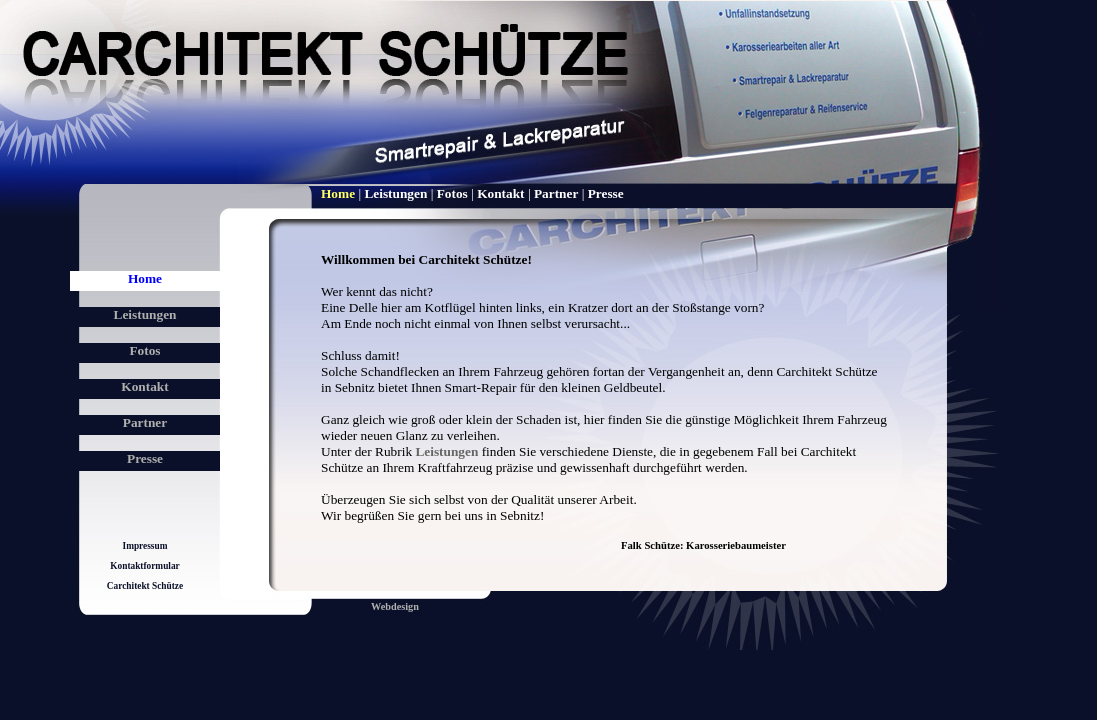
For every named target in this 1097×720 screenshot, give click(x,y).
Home (145, 278)
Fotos (144, 350)
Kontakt (144, 386)
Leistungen (145, 314)
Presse (145, 458)
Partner (145, 422)
